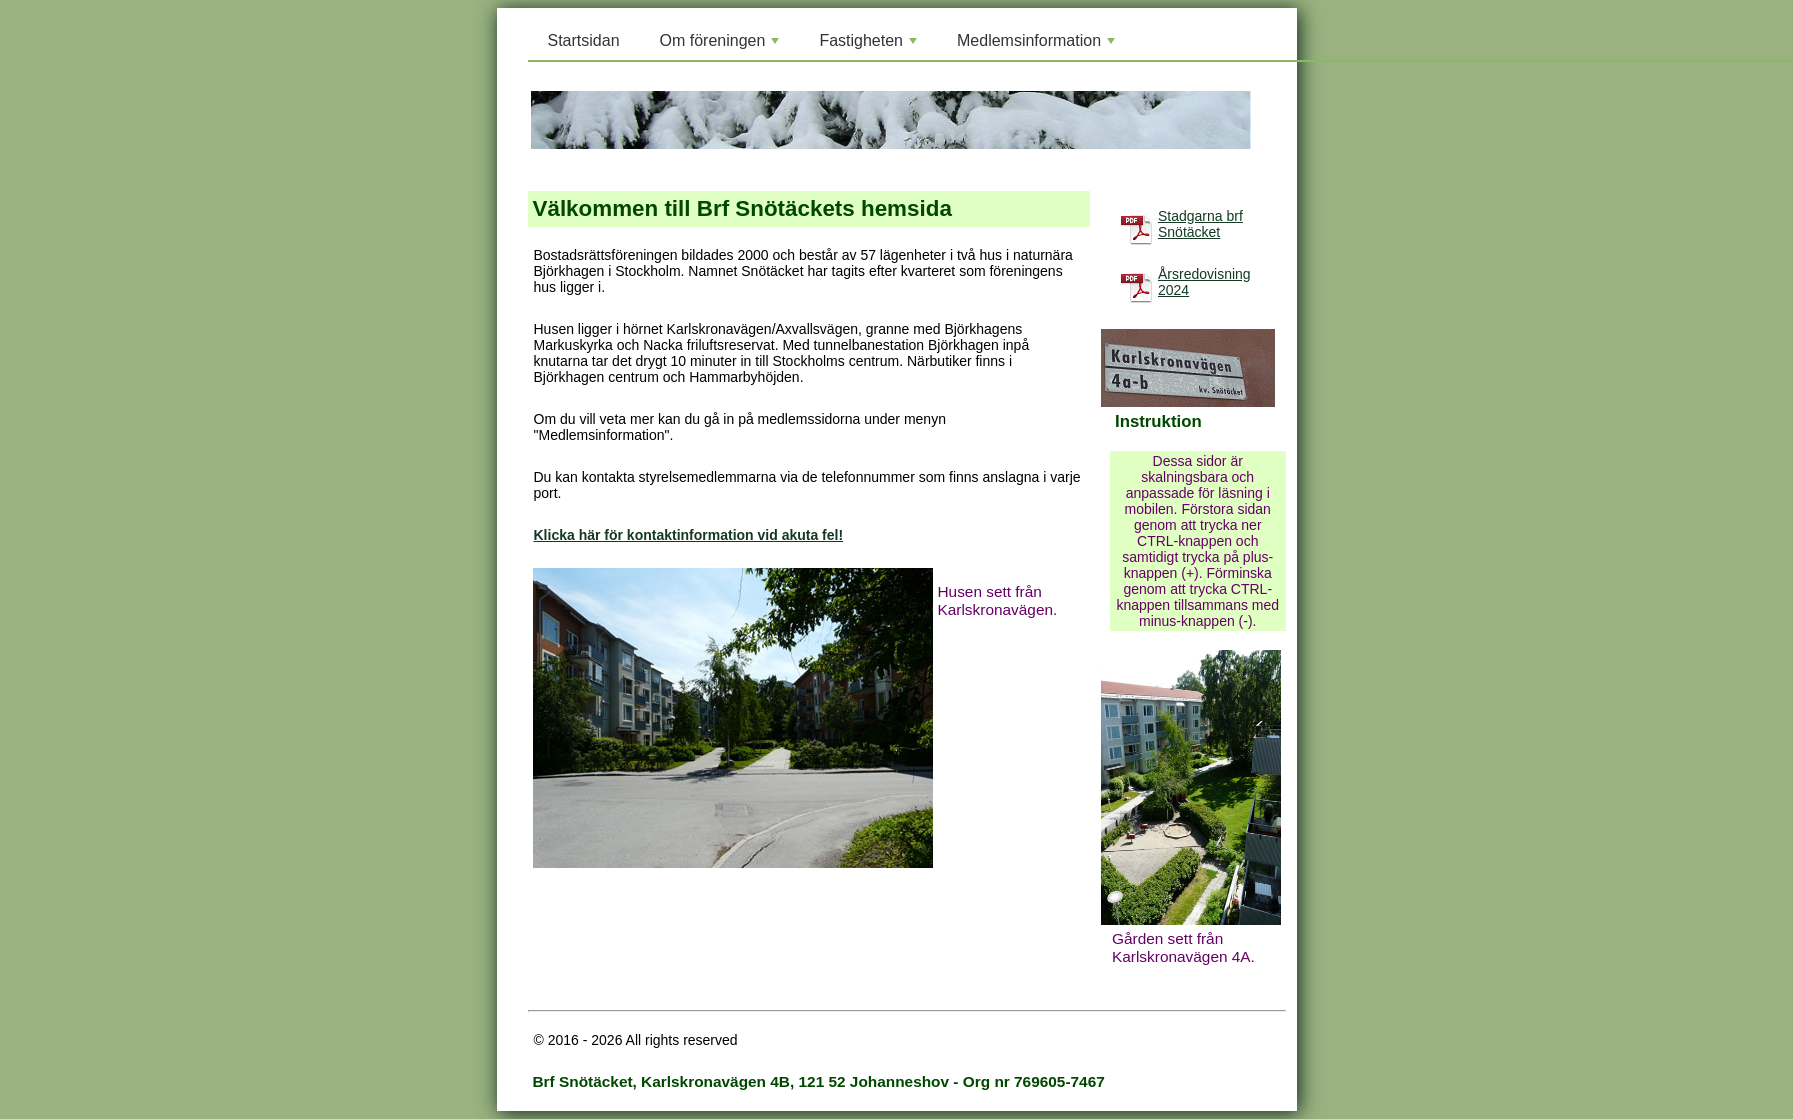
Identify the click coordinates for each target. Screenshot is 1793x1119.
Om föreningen (722, 46)
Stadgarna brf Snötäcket (1200, 224)
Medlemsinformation (1038, 46)
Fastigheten (870, 46)
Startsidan (584, 40)
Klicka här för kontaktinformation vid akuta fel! (689, 535)
